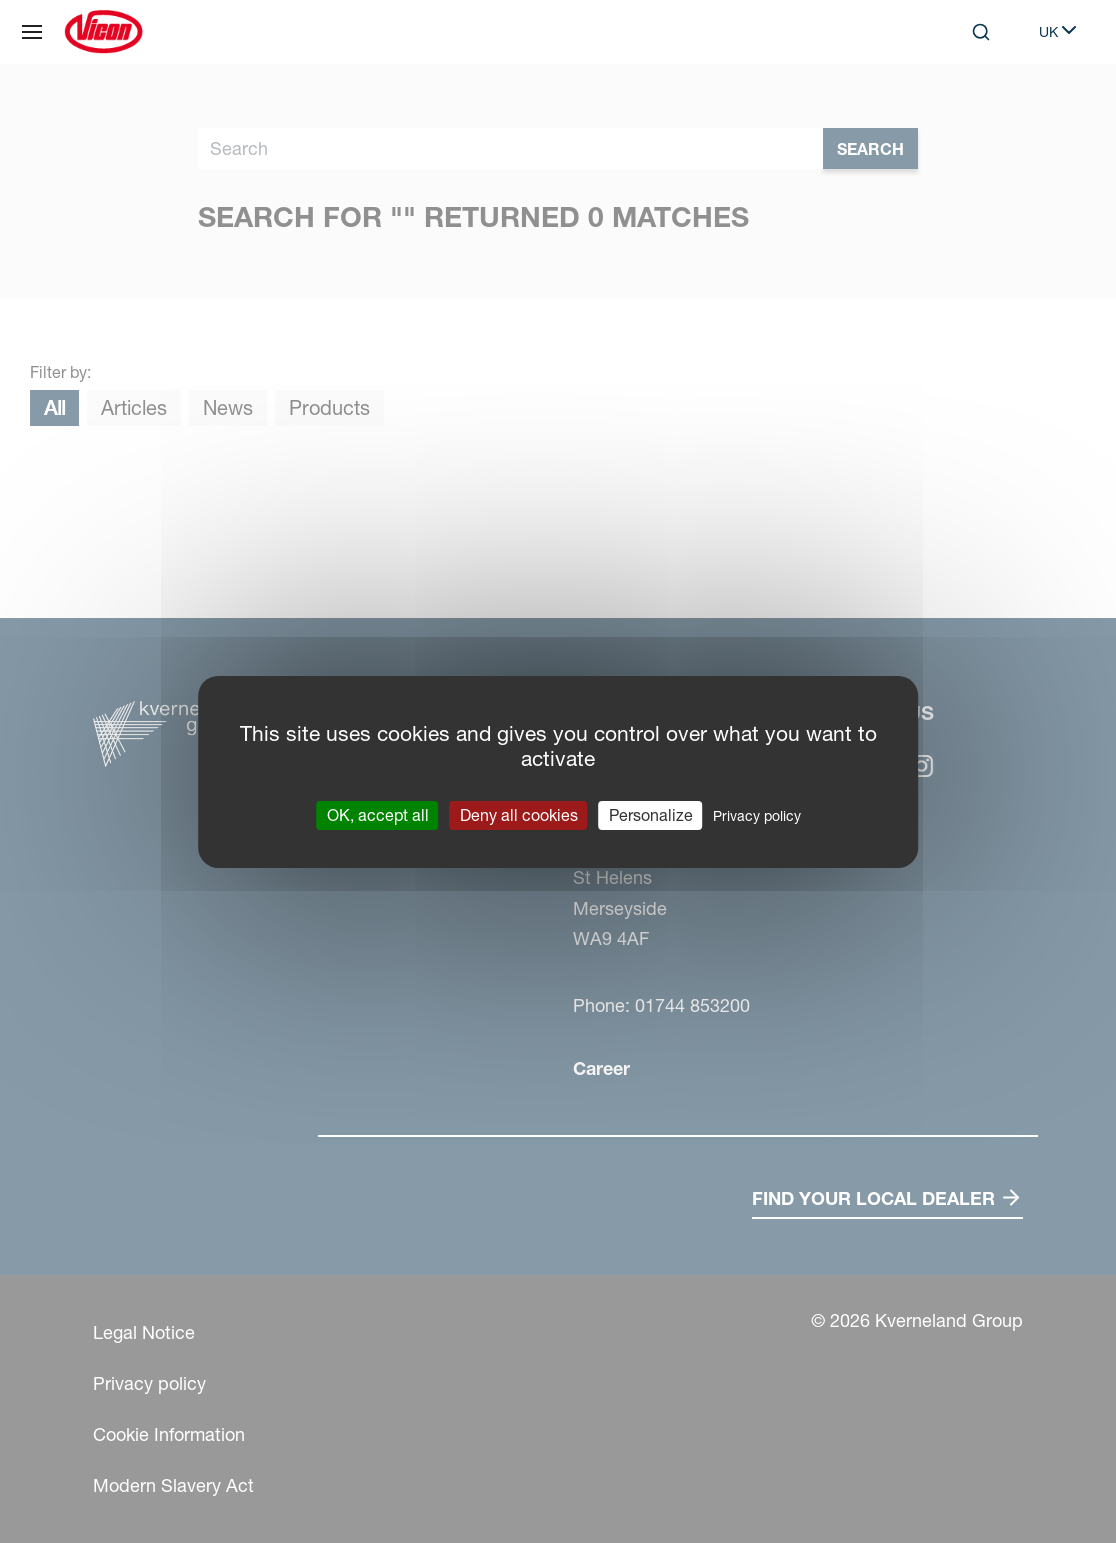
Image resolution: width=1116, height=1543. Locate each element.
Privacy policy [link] (757, 815)
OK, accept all (378, 814)
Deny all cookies (519, 814)
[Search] (981, 32)
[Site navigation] (32, 32)
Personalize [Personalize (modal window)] (651, 814)
